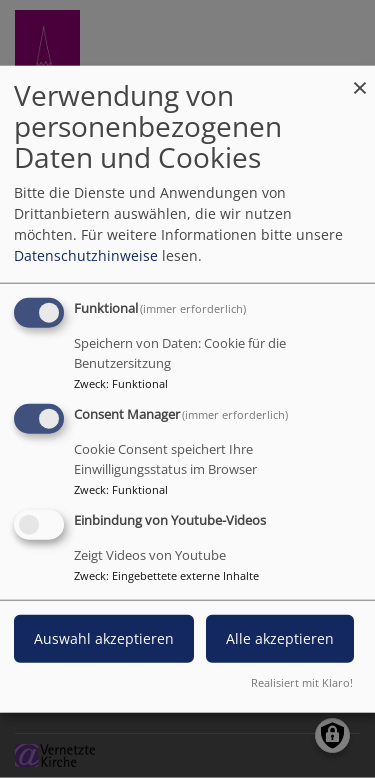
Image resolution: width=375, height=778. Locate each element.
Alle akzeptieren (280, 637)
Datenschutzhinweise (86, 255)
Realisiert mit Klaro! (302, 681)
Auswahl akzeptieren (104, 637)
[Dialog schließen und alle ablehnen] (360, 78)
